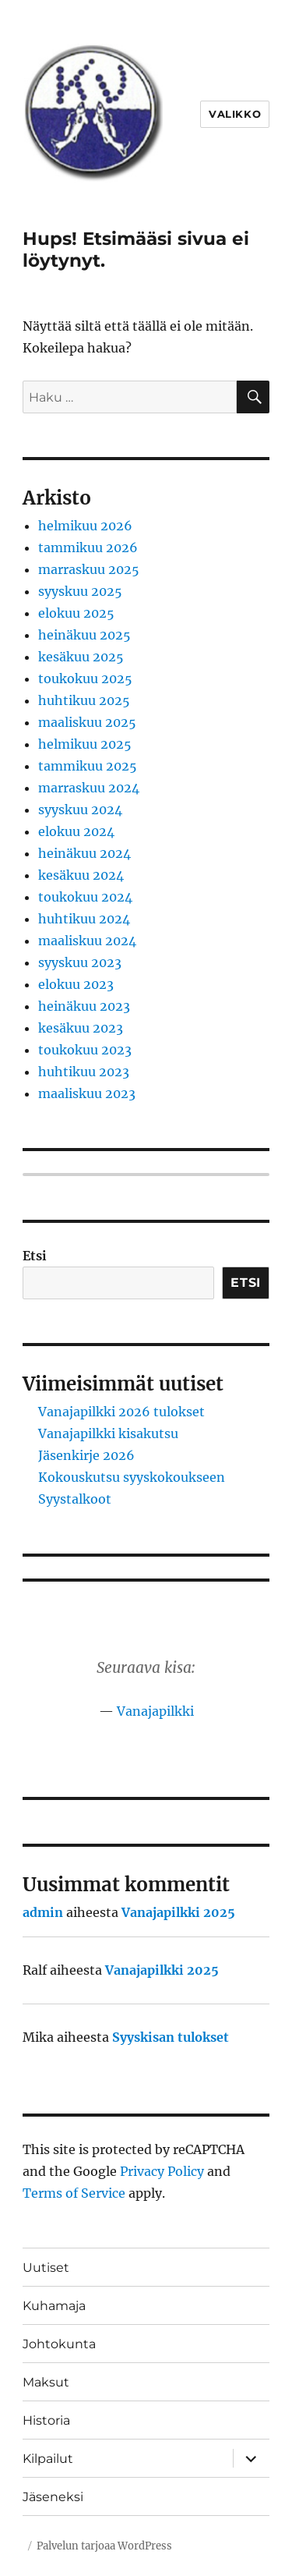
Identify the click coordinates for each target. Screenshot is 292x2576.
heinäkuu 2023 (84, 1006)
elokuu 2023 (76, 984)
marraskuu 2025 (88, 569)
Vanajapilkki (155, 1711)
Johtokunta (59, 2344)
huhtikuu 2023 (83, 1071)
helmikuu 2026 (85, 525)
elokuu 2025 (76, 613)
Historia (46, 2420)
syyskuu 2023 (79, 962)
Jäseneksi (53, 2496)
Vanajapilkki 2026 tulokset (121, 1411)
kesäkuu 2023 (80, 1028)
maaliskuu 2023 (86, 1093)
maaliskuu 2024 (87, 940)
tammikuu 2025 (87, 766)
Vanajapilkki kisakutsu (108, 1433)
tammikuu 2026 (88, 547)
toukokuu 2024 (85, 897)
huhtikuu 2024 (84, 919)
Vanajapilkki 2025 (178, 1912)
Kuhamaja (54, 2305)
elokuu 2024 (76, 831)
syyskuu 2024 (80, 809)
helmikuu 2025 (85, 744)
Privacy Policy (162, 2171)
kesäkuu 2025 (81, 656)
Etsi (35, 1255)
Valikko (235, 114)
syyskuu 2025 (80, 591)
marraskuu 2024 (88, 787)
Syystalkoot (74, 1499)
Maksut (46, 2382)
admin (43, 1912)
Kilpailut (48, 2458)
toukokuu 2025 (85, 678)
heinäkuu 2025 (84, 635)
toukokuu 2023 (85, 1050)
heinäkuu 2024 (84, 853)
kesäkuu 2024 (81, 875)
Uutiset (46, 2267)
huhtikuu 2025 (84, 700)
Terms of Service (74, 2193)
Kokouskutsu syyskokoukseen (131, 1477)
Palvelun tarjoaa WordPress (104, 2546)
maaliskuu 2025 (87, 722)
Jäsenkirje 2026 (86, 1455)
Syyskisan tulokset (170, 2037)
